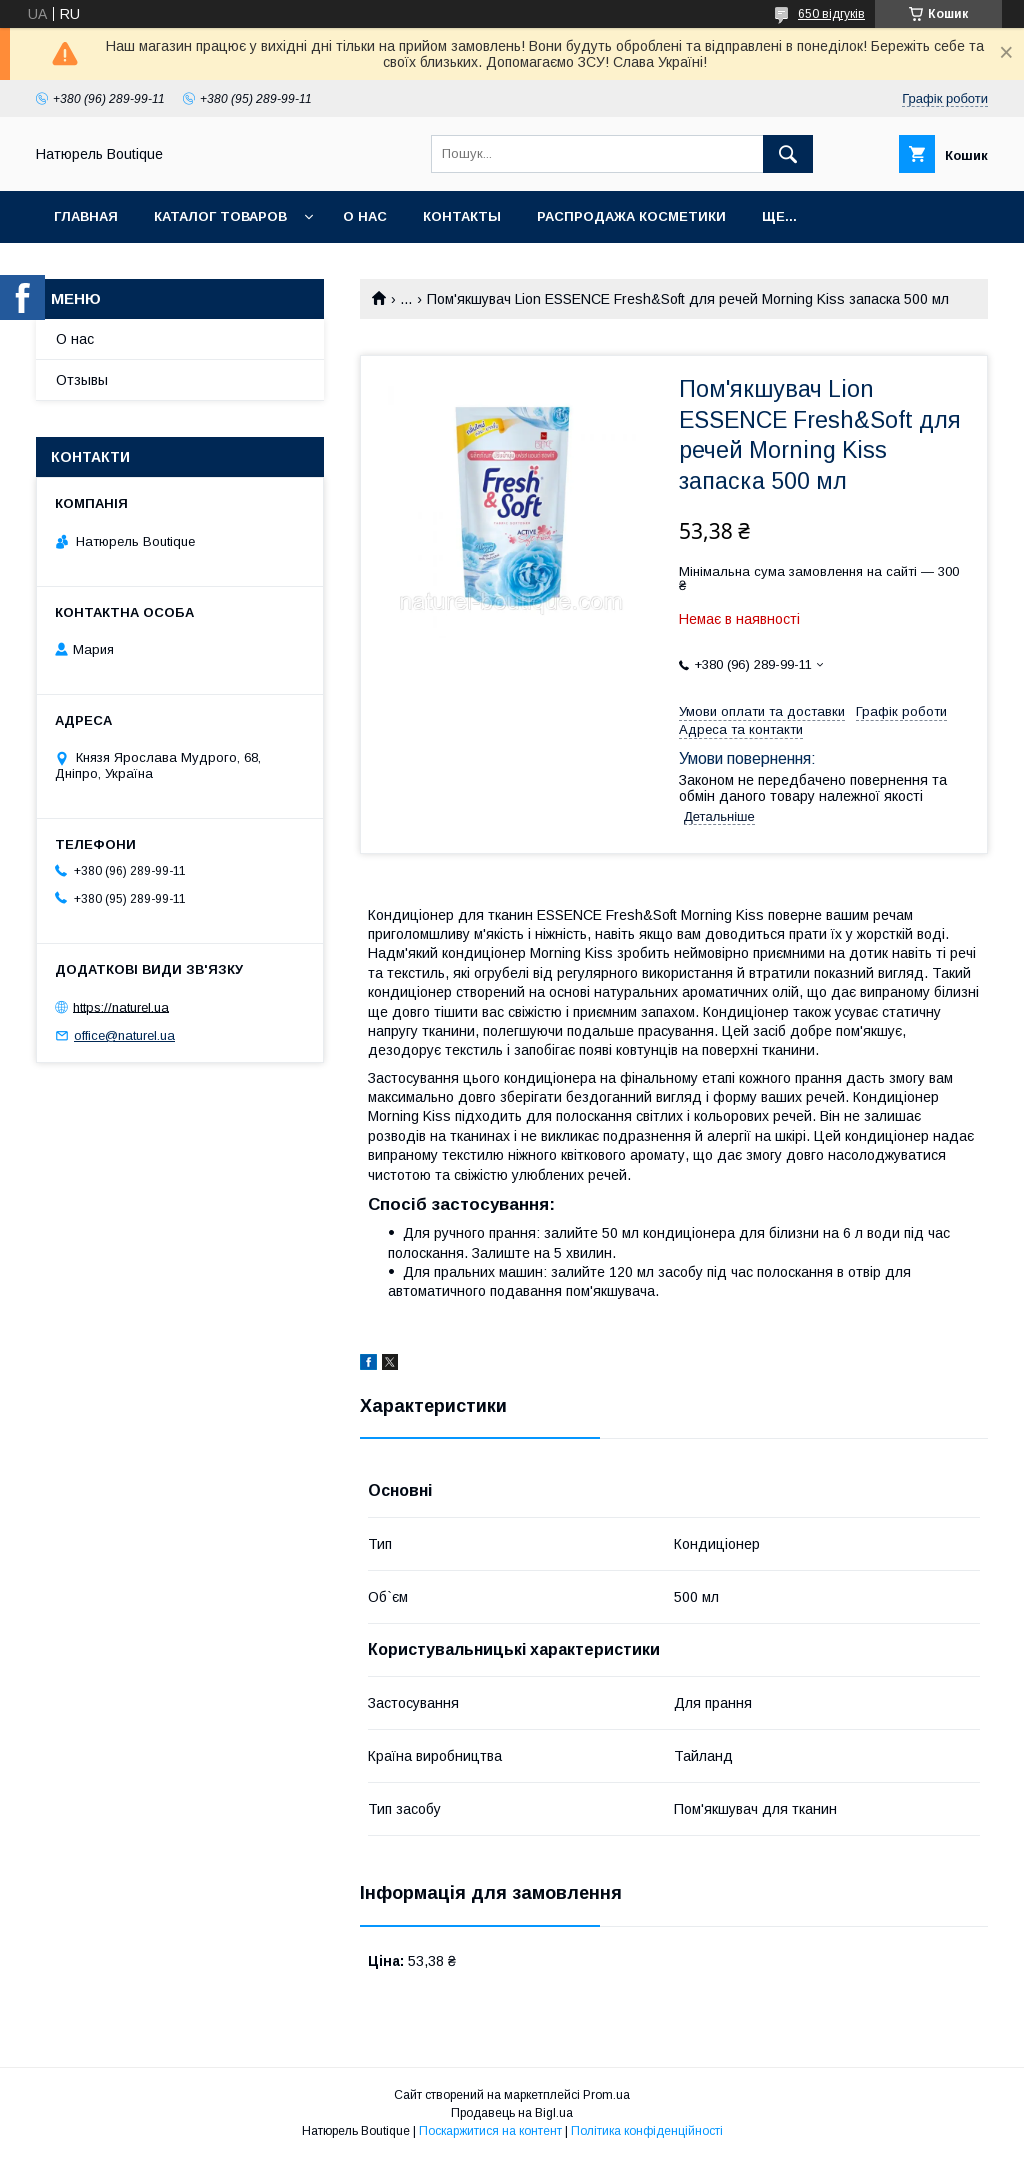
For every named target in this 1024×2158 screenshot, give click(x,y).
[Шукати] (788, 154)
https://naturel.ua (121, 1006)
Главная (86, 216)
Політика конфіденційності (647, 2131)
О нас (365, 216)
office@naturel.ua (124, 1035)
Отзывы (82, 380)
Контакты (462, 216)
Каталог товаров (220, 216)
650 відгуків (831, 14)
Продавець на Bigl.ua (512, 2113)
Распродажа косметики (631, 216)
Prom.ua (606, 2095)
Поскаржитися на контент (490, 2131)
